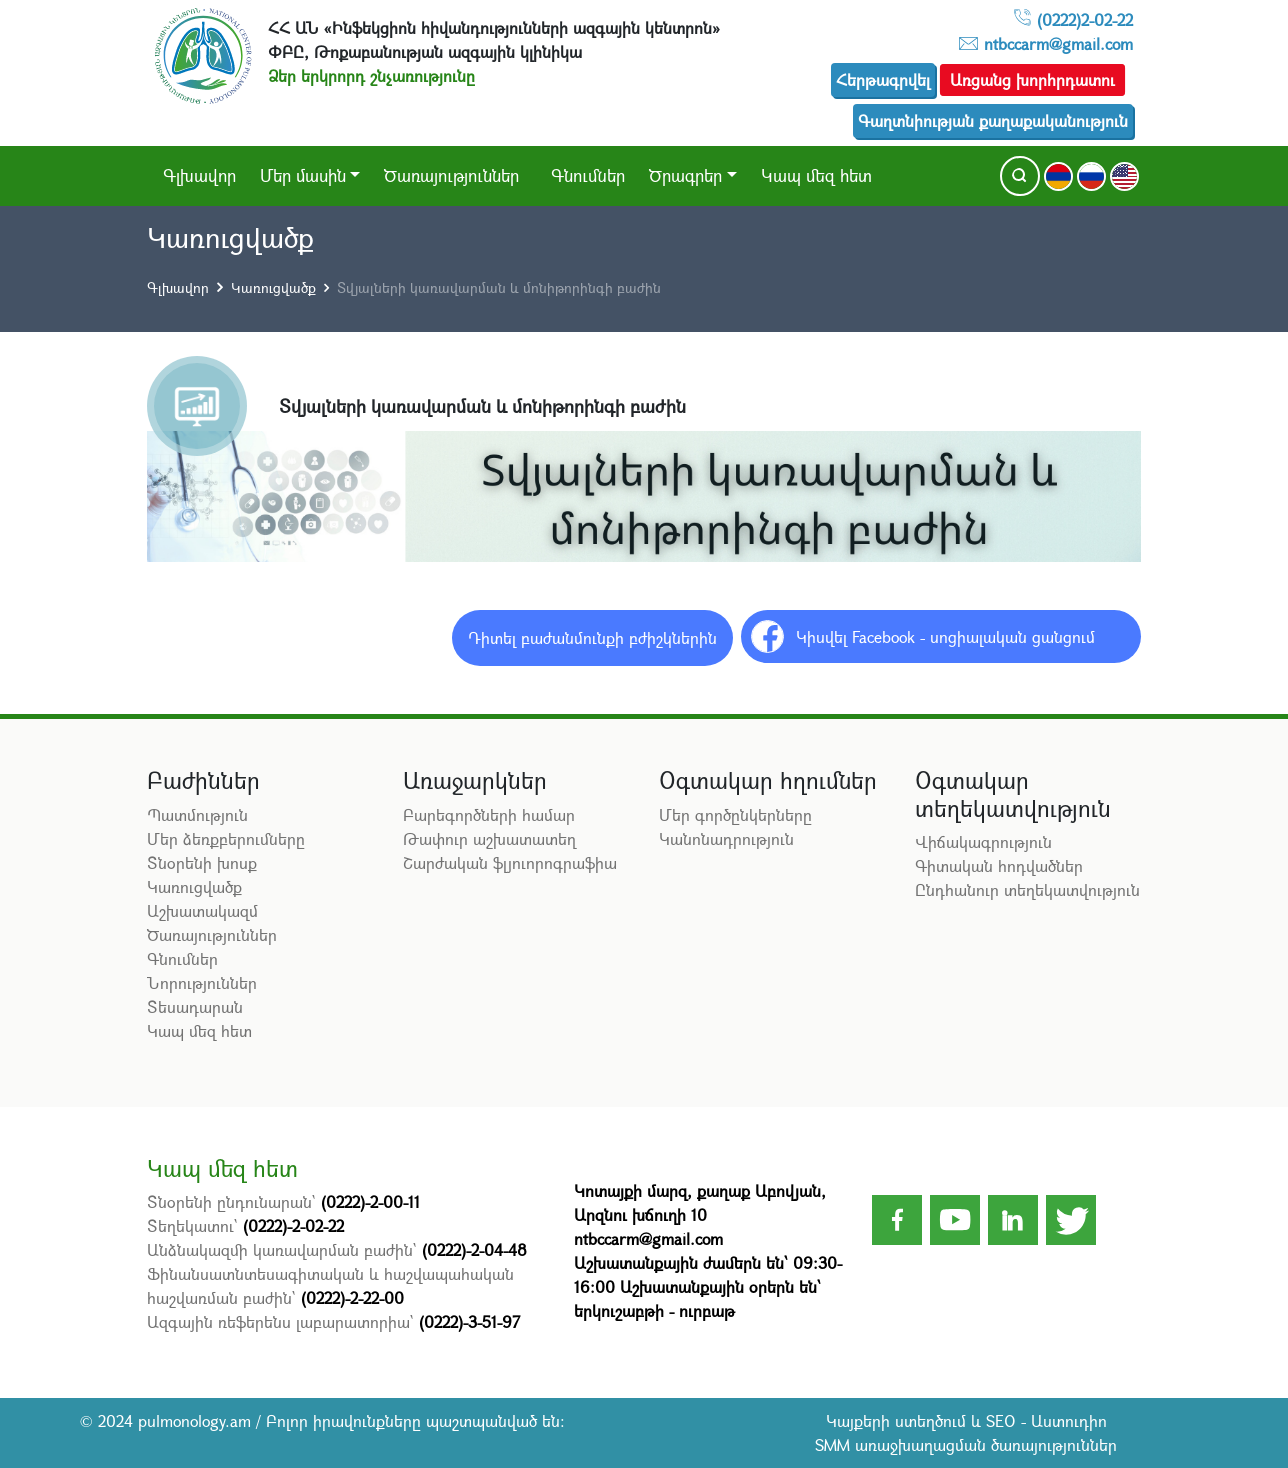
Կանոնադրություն (726, 838)
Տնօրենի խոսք (202, 862)
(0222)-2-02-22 (293, 1225)
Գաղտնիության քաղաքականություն (993, 120)
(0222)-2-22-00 (352, 1297)
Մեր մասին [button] (303, 175)
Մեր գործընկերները (735, 814)
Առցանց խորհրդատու (1032, 79)
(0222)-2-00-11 (370, 1201)
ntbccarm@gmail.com (1058, 43)
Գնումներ (588, 175)
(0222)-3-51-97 (469, 1321)
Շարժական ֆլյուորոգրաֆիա (510, 862)
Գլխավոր (199, 175)
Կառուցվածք (273, 287)
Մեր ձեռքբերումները (226, 838)
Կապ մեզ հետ (816, 175)
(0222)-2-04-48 (474, 1249)
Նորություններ (202, 982)
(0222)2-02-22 (1085, 19)
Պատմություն (197, 814)
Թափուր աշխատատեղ (489, 838)
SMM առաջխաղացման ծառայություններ (966, 1444)
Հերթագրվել (883, 79)
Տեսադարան (195, 1006)
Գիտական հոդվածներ (999, 865)
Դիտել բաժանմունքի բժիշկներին (592, 637)
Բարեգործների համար (489, 814)
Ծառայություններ (451, 175)
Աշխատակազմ (202, 910)
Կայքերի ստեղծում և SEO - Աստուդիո (966, 1420)
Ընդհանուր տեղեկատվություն (1027, 889)
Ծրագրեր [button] (685, 175)
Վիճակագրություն (983, 841)
